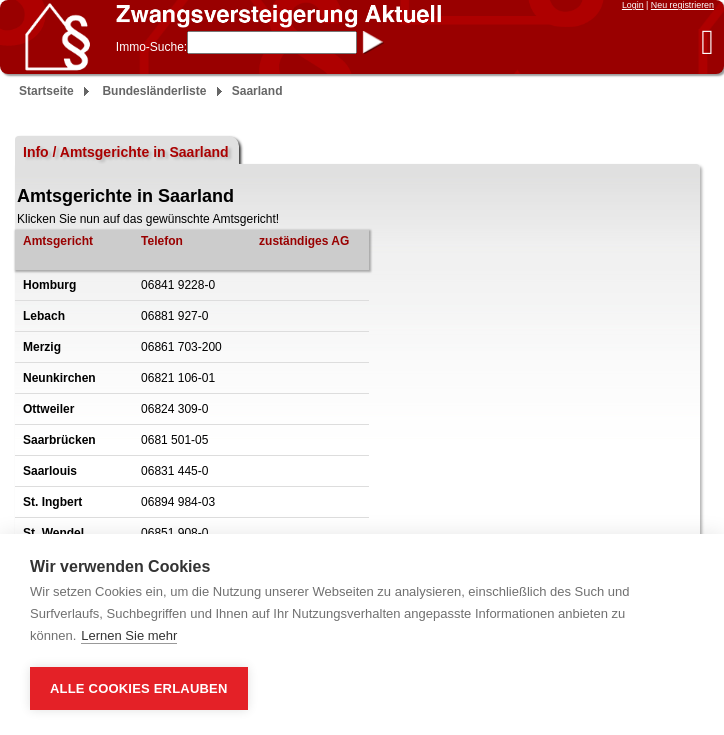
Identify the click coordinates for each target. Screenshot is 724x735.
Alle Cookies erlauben (139, 688)
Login (633, 5)
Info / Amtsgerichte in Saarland (126, 152)
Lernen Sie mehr (129, 635)
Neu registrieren (682, 5)
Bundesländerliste (154, 91)
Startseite (46, 91)
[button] (707, 41)
